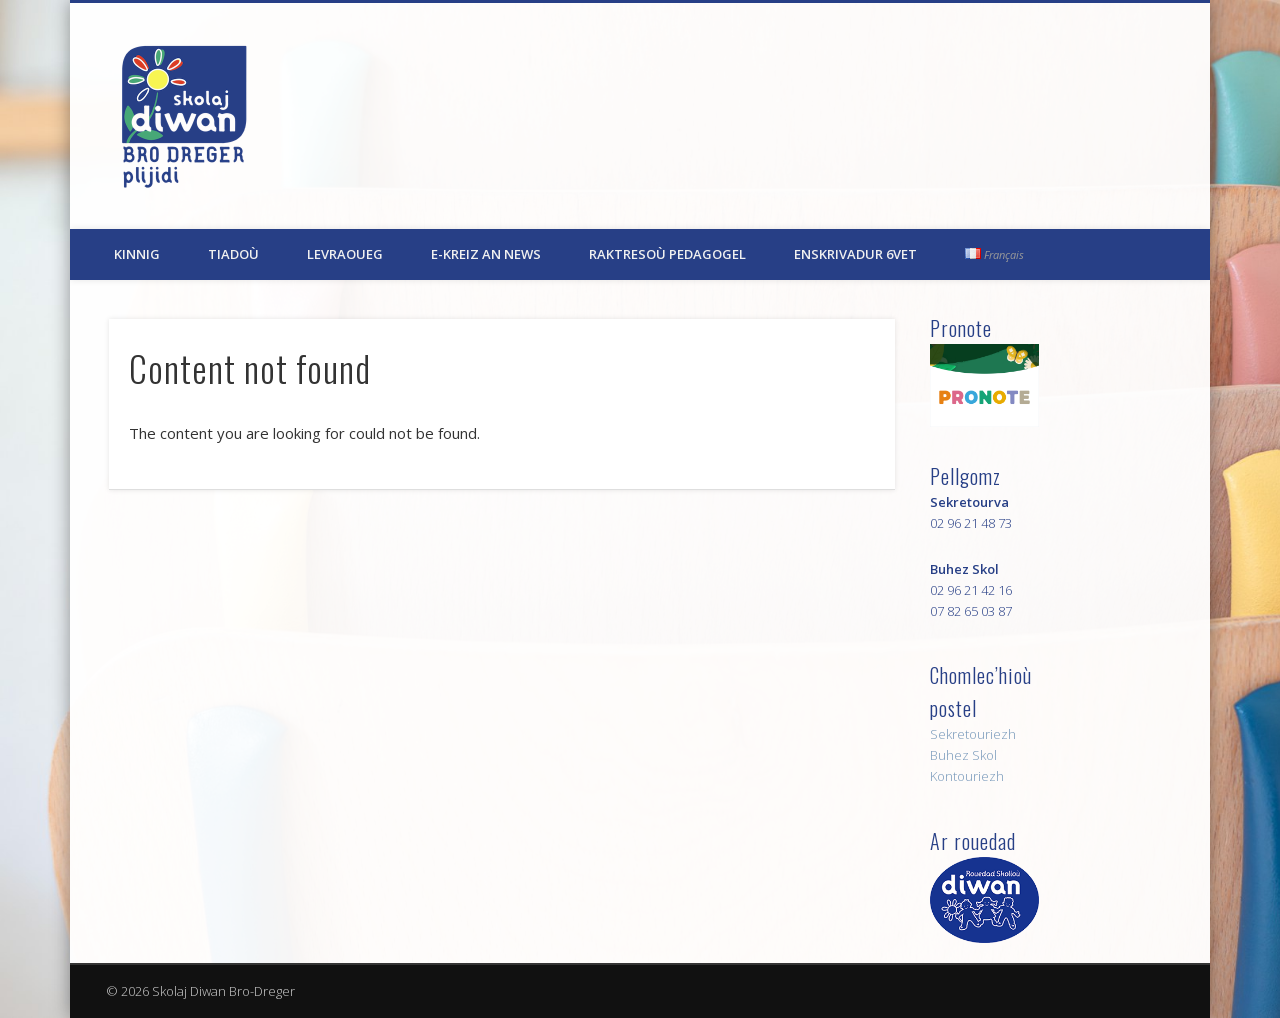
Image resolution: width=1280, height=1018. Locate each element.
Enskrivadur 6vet (855, 254)
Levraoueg (345, 254)
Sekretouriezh (973, 734)
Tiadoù (233, 254)
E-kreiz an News (486, 254)
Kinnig (137, 254)
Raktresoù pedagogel (667, 254)
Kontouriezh (967, 776)
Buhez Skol (963, 755)
